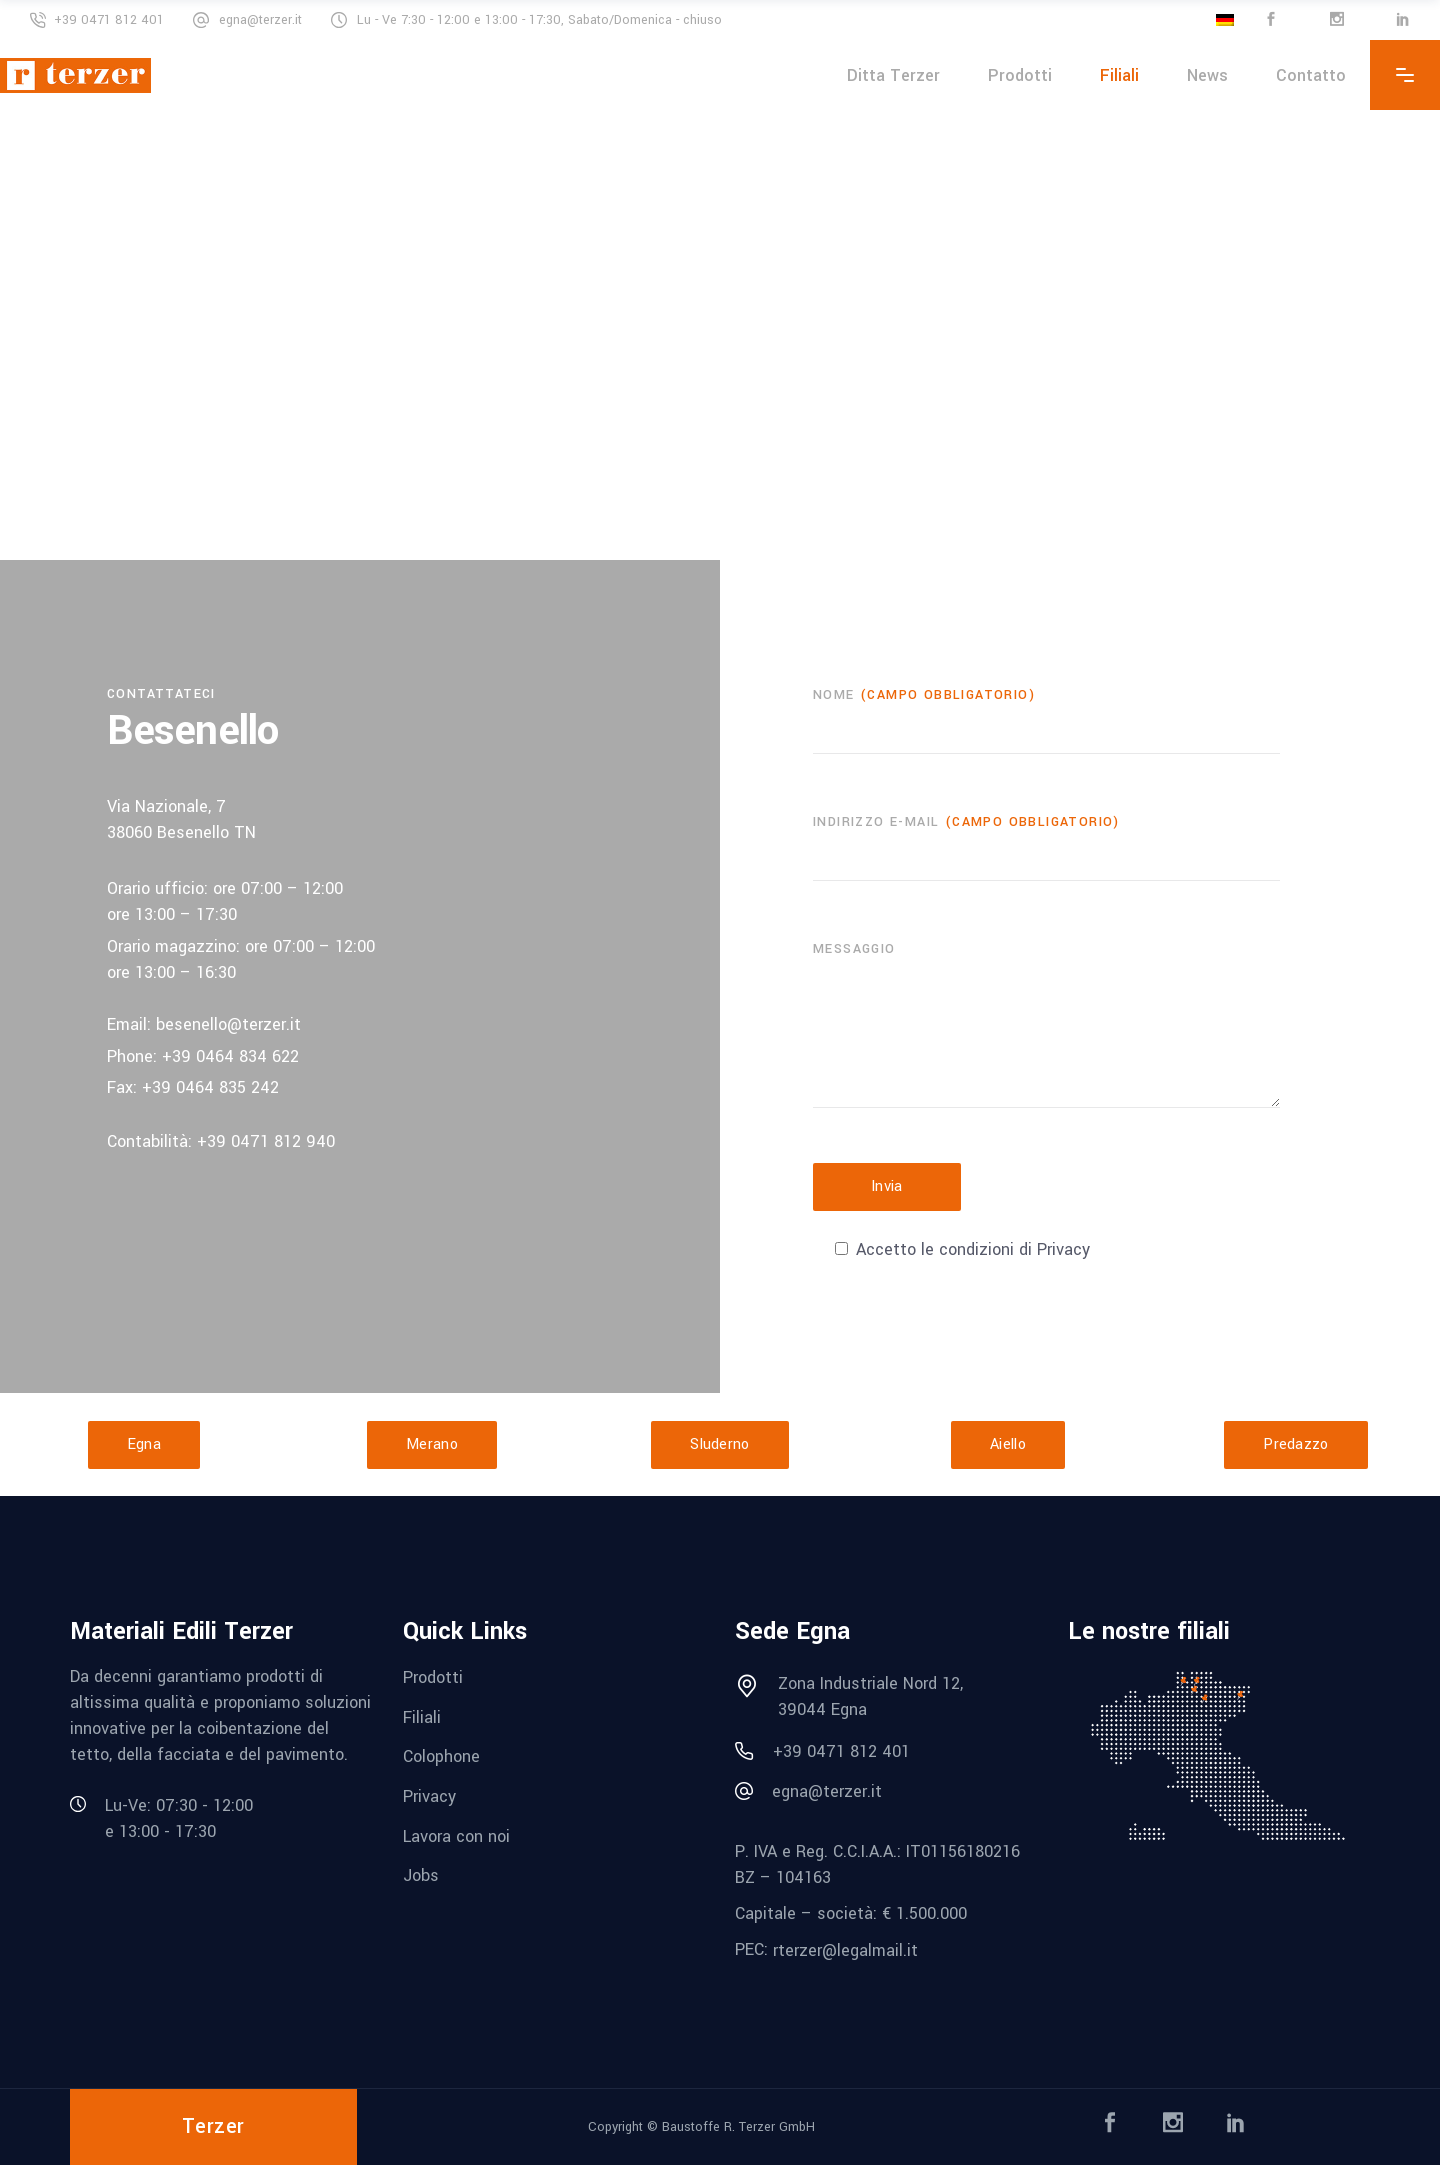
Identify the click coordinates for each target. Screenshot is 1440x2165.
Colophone (441, 1756)
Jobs (421, 1875)
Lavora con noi (456, 1835)
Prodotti (433, 1677)
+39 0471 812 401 (109, 20)
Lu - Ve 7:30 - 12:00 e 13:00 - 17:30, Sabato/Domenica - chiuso (539, 20)
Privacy (429, 1796)
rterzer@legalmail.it (845, 1950)
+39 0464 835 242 (210, 1087)
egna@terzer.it (260, 20)
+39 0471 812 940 (266, 1141)
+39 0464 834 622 (230, 1056)
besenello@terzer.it (228, 1024)
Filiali (422, 1716)
